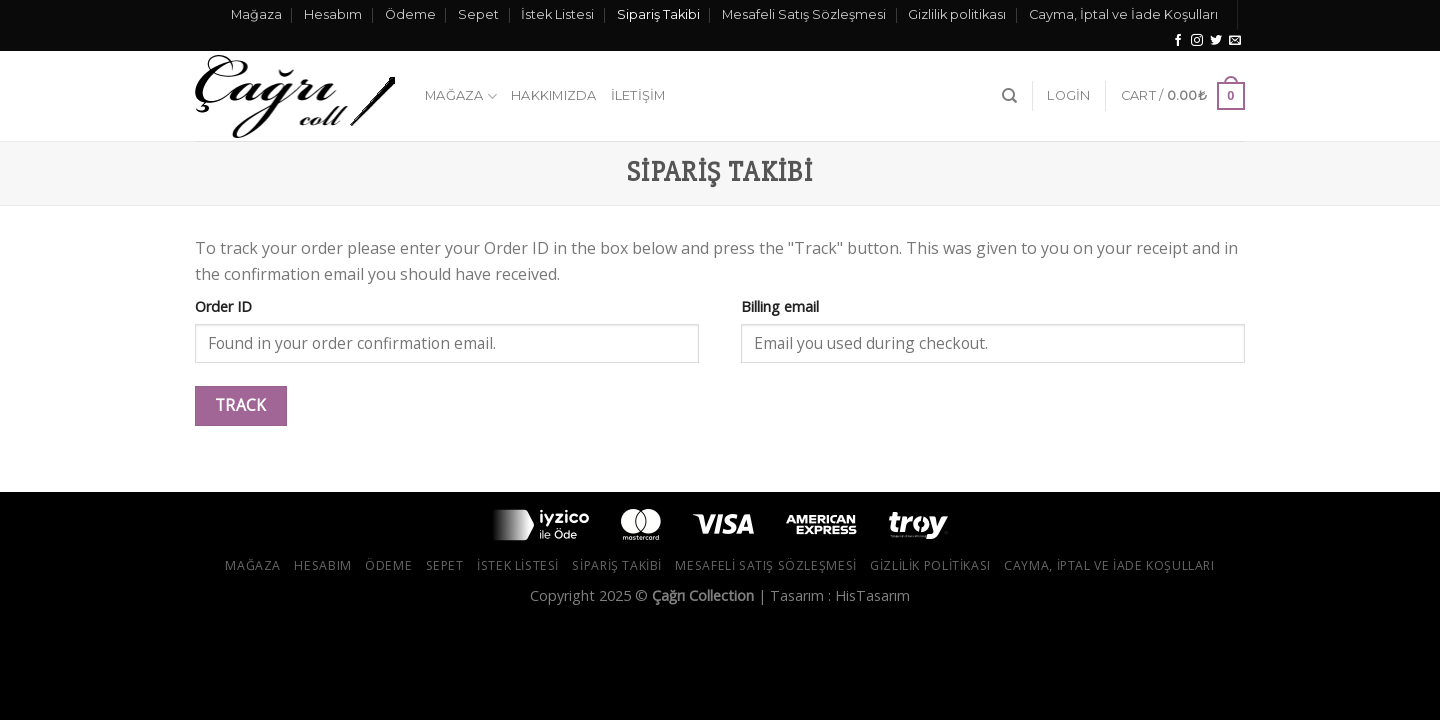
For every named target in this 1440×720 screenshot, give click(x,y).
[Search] (1009, 96)
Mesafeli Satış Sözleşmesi (804, 14)
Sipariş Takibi (658, 14)
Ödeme (410, 14)
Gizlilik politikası (957, 14)
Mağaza (256, 14)
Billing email (780, 306)
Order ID (223, 306)
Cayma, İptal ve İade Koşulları (1123, 14)
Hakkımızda (554, 95)
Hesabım (333, 14)
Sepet (478, 14)
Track (241, 405)
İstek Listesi (557, 14)
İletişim (638, 95)
